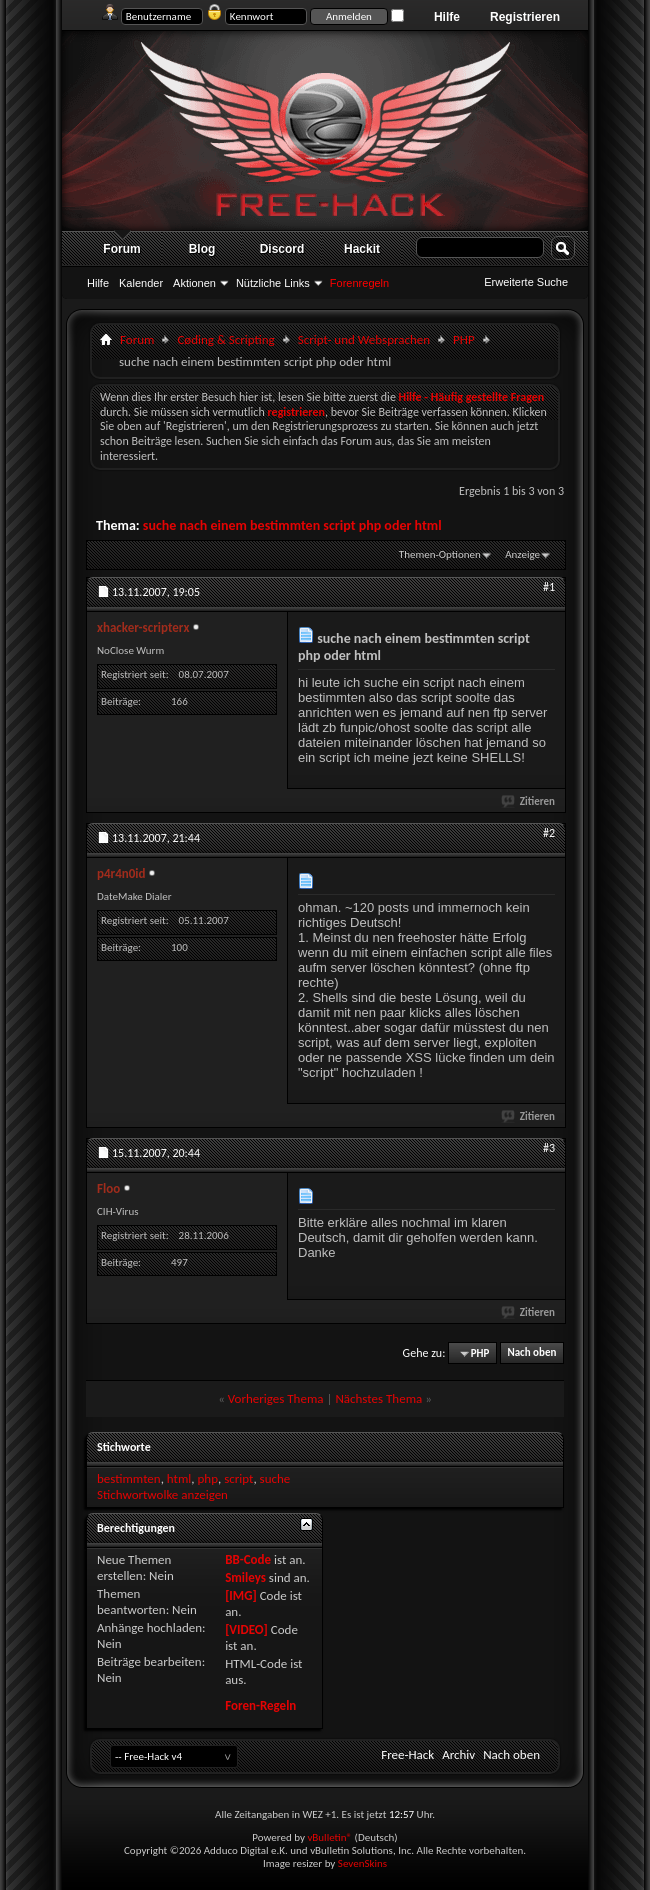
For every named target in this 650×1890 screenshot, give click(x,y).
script (238, 1478)
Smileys (245, 1577)
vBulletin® (329, 1837)
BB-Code (248, 1559)
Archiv (458, 1754)
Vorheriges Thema (276, 1398)
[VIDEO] (246, 1629)
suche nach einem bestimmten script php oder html (292, 525)
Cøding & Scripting (225, 339)
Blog (202, 249)
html (179, 1478)
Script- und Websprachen (364, 339)
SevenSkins (362, 1863)
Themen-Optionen (440, 554)
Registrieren (525, 17)
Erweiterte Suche (526, 282)
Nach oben (531, 1353)
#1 (549, 587)
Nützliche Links (273, 283)
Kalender (141, 283)
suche (275, 1478)
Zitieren (529, 801)
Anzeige (522, 554)
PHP (464, 339)
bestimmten (129, 1478)
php (207, 1478)
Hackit (362, 249)
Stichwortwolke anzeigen (162, 1494)
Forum (121, 249)
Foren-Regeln (260, 1705)
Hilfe (447, 17)
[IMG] (241, 1595)
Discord (282, 249)
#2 (549, 833)
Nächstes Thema (378, 1398)
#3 (549, 1148)
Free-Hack (407, 1754)
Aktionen (194, 283)
